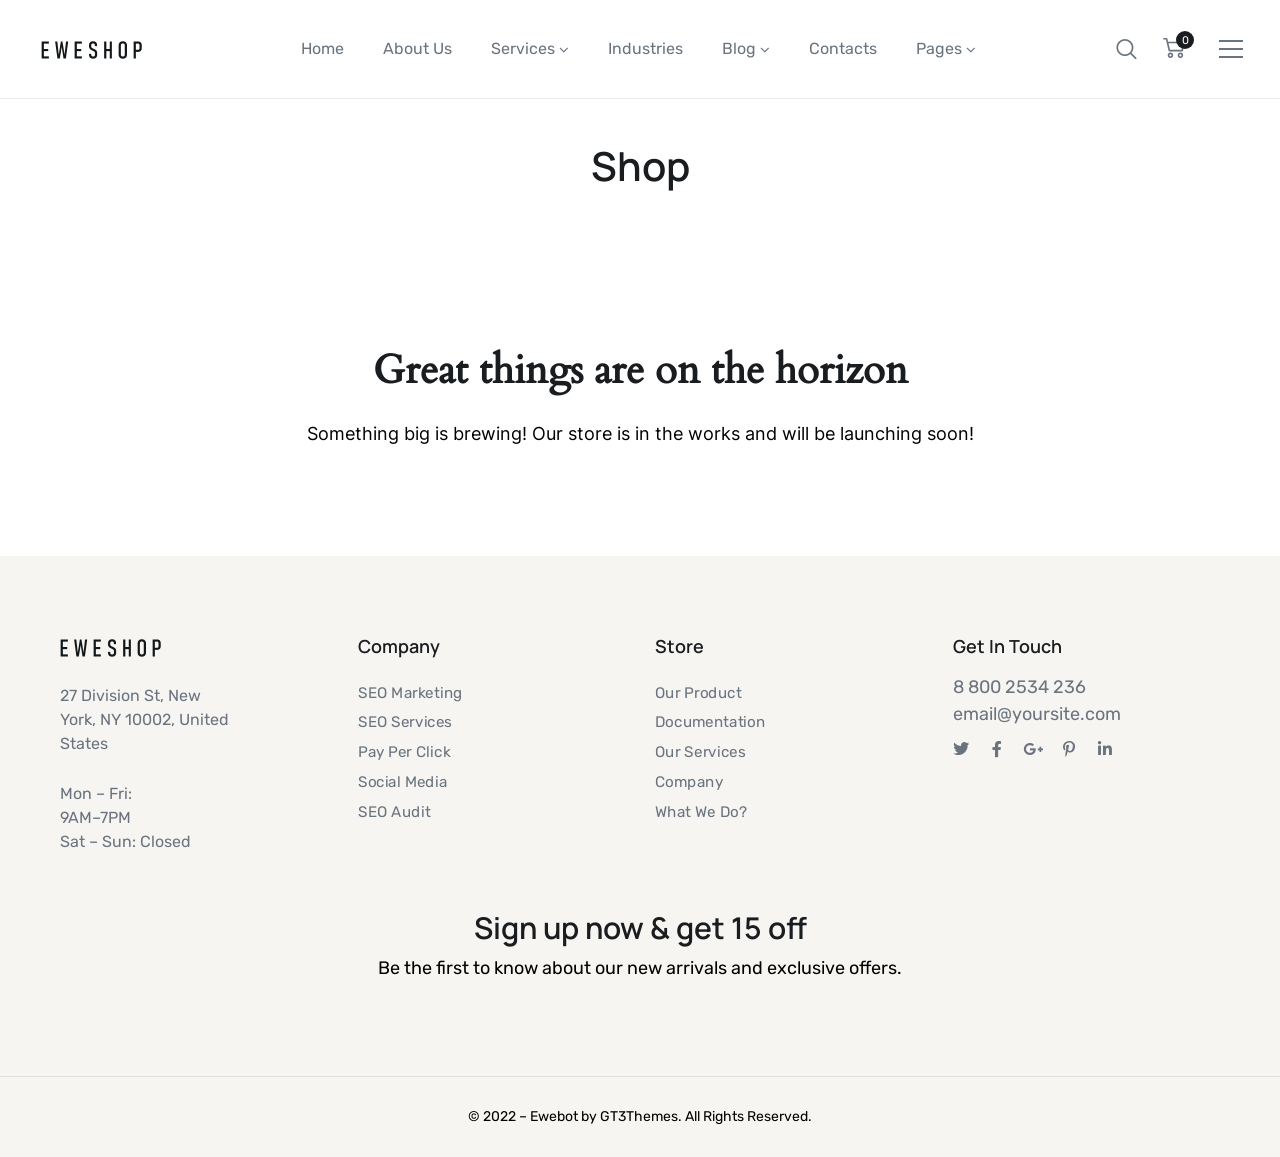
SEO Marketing (410, 693)
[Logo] (92, 49)
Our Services (700, 752)
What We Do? (701, 812)
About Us (417, 48)
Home (322, 48)
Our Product (698, 693)
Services (523, 48)
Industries (645, 48)
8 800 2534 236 (1019, 687)
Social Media (402, 782)
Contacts (843, 48)
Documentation (710, 723)
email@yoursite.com (1037, 714)
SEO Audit (394, 812)
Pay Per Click (404, 752)
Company (689, 782)
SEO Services (405, 723)
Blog (739, 48)
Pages (939, 48)
